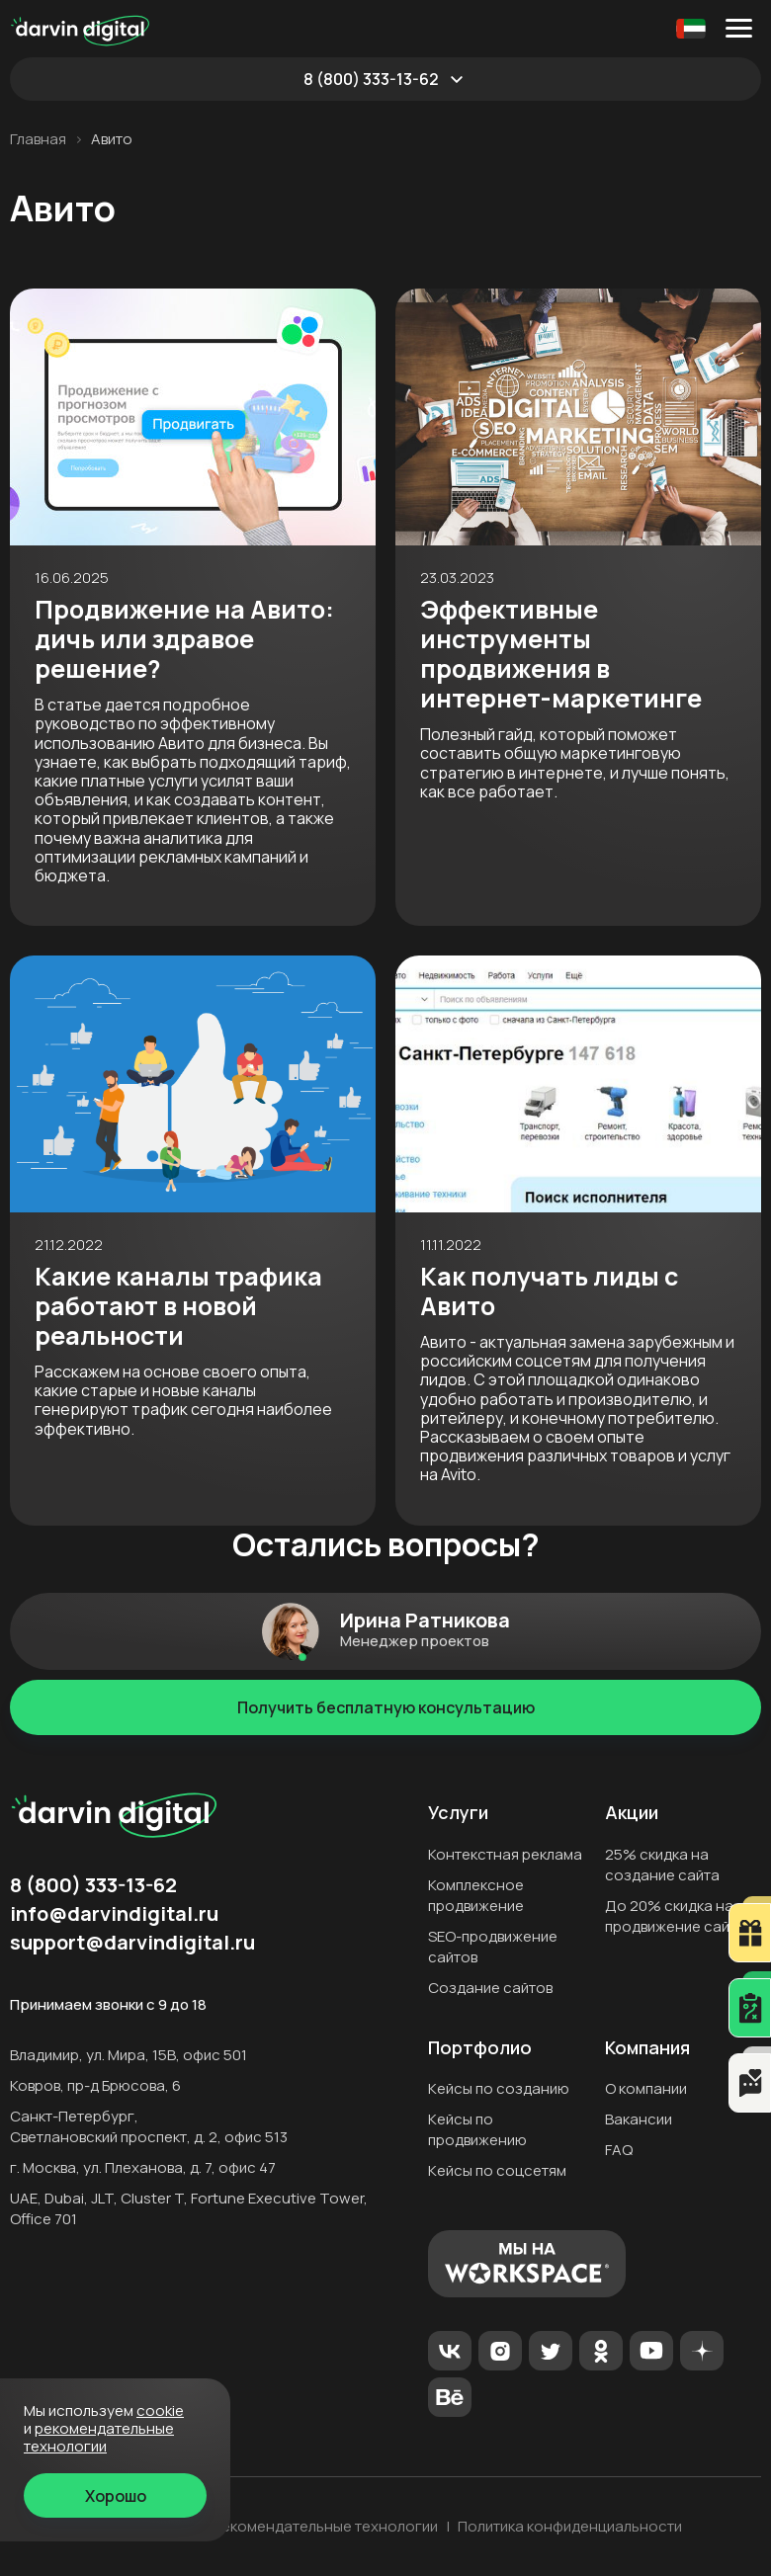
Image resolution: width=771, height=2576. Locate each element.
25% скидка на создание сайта (662, 1864)
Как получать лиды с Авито (549, 1291)
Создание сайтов (490, 1987)
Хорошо (115, 2496)
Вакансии (638, 2119)
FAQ (619, 2149)
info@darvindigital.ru (114, 1914)
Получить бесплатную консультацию (386, 1707)
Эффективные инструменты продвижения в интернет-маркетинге (561, 654)
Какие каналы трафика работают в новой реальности (178, 1306)
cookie (160, 2410)
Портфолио (480, 2048)
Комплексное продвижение (476, 1895)
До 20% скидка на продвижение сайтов (679, 1916)
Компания (647, 2048)
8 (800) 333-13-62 (371, 79)
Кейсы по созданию (498, 2088)
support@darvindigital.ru (132, 1942)
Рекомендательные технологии (326, 2526)
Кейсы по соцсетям (497, 2170)
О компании (646, 2088)
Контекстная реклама (505, 1854)
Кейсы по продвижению (477, 2129)
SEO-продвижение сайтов (492, 1946)
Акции (631, 1813)
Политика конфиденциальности (570, 2526)
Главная (38, 139)
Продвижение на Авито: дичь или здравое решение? (184, 639)
